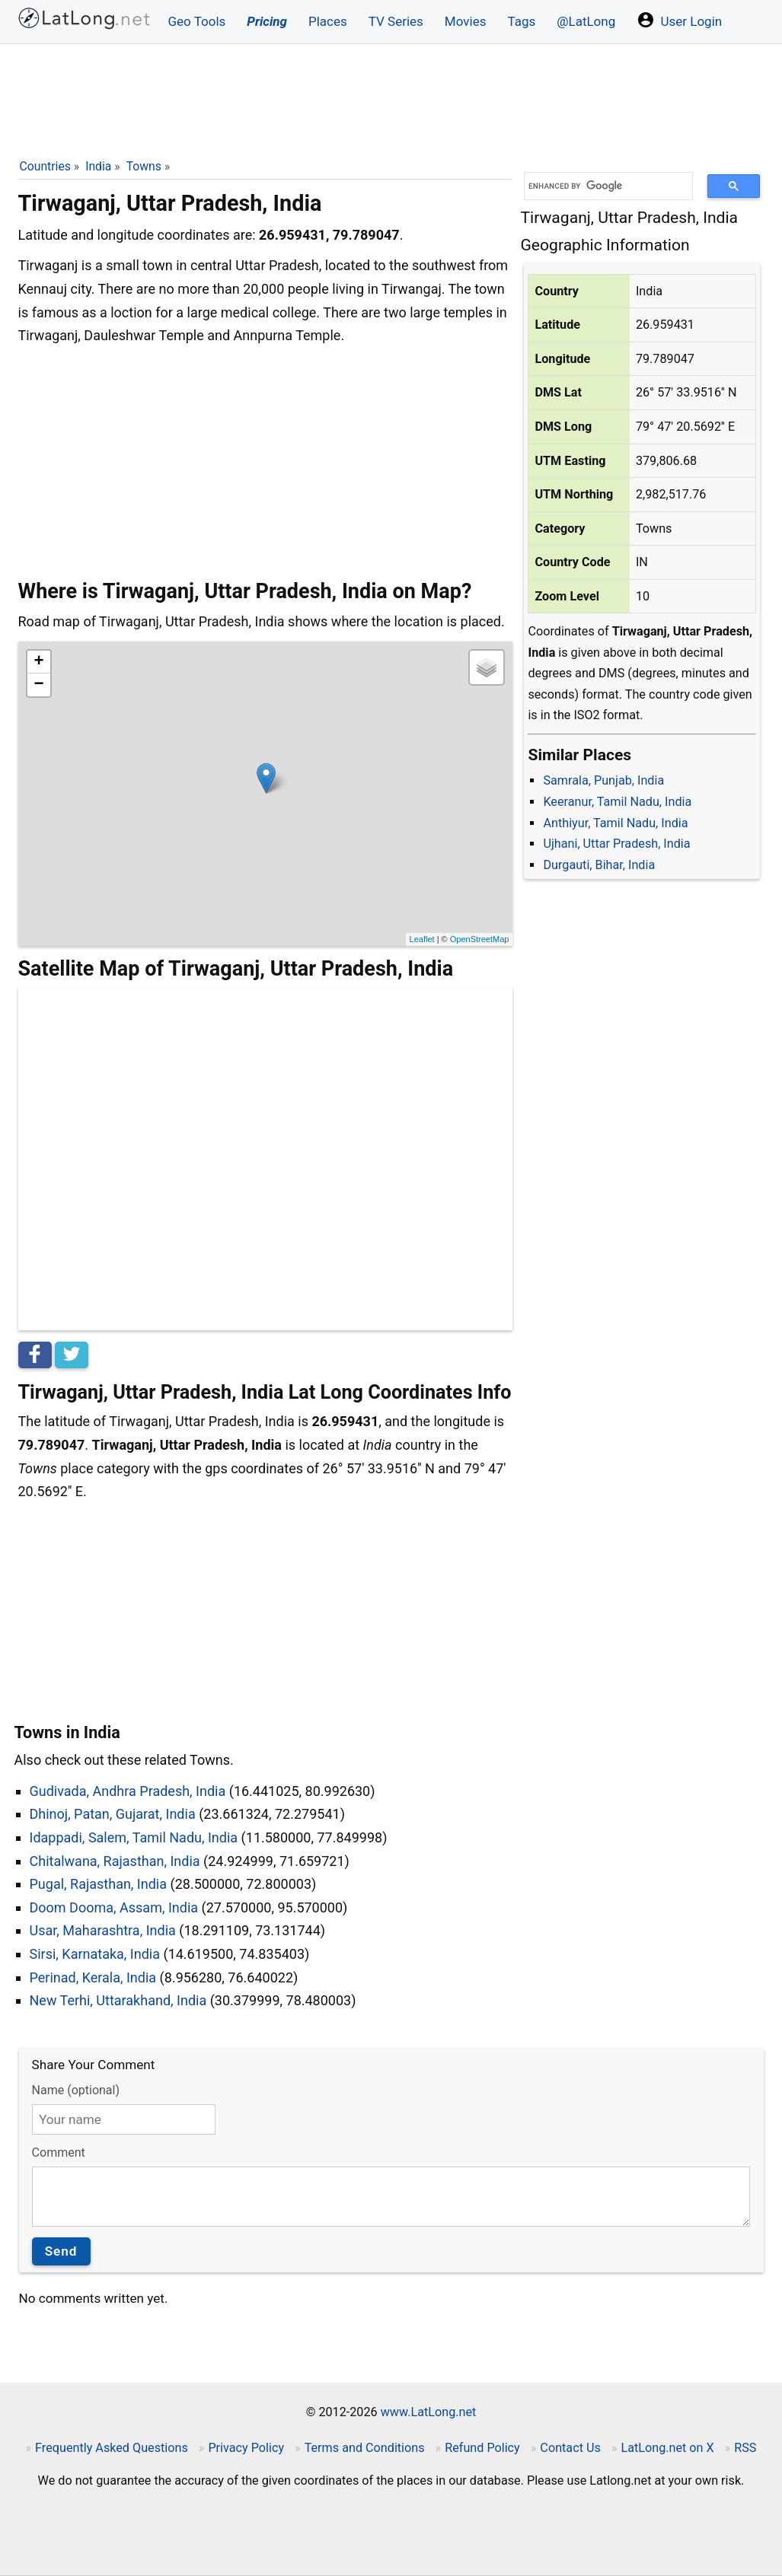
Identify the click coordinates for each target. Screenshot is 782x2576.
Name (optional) (76, 2090)
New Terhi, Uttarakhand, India (118, 2000)
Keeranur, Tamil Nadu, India (617, 801)
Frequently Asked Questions (111, 2448)
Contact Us (570, 2448)
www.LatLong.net (429, 2412)
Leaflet (422, 939)
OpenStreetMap (479, 939)
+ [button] (38, 662)
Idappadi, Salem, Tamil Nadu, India (134, 1837)
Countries (45, 166)
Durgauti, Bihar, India (599, 865)
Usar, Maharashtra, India (103, 1930)
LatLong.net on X (667, 2448)
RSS (745, 2448)
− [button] (38, 684)
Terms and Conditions (365, 2448)
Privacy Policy (246, 2448)
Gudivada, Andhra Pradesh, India (128, 1791)
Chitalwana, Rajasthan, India (115, 1861)
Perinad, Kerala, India (93, 1977)
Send (61, 2251)
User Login (679, 20)
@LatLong (586, 21)
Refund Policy (482, 2448)
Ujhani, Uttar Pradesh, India (616, 843)
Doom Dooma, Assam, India (114, 1907)
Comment (58, 2152)
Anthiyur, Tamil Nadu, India (615, 823)
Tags (521, 21)
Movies (466, 21)
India (98, 166)
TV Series (396, 21)
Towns (143, 166)
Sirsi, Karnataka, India (95, 1954)
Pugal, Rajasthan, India (99, 1884)
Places (327, 21)
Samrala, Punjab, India (603, 780)
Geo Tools (197, 21)
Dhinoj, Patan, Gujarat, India (113, 1814)
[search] (603, 186)
